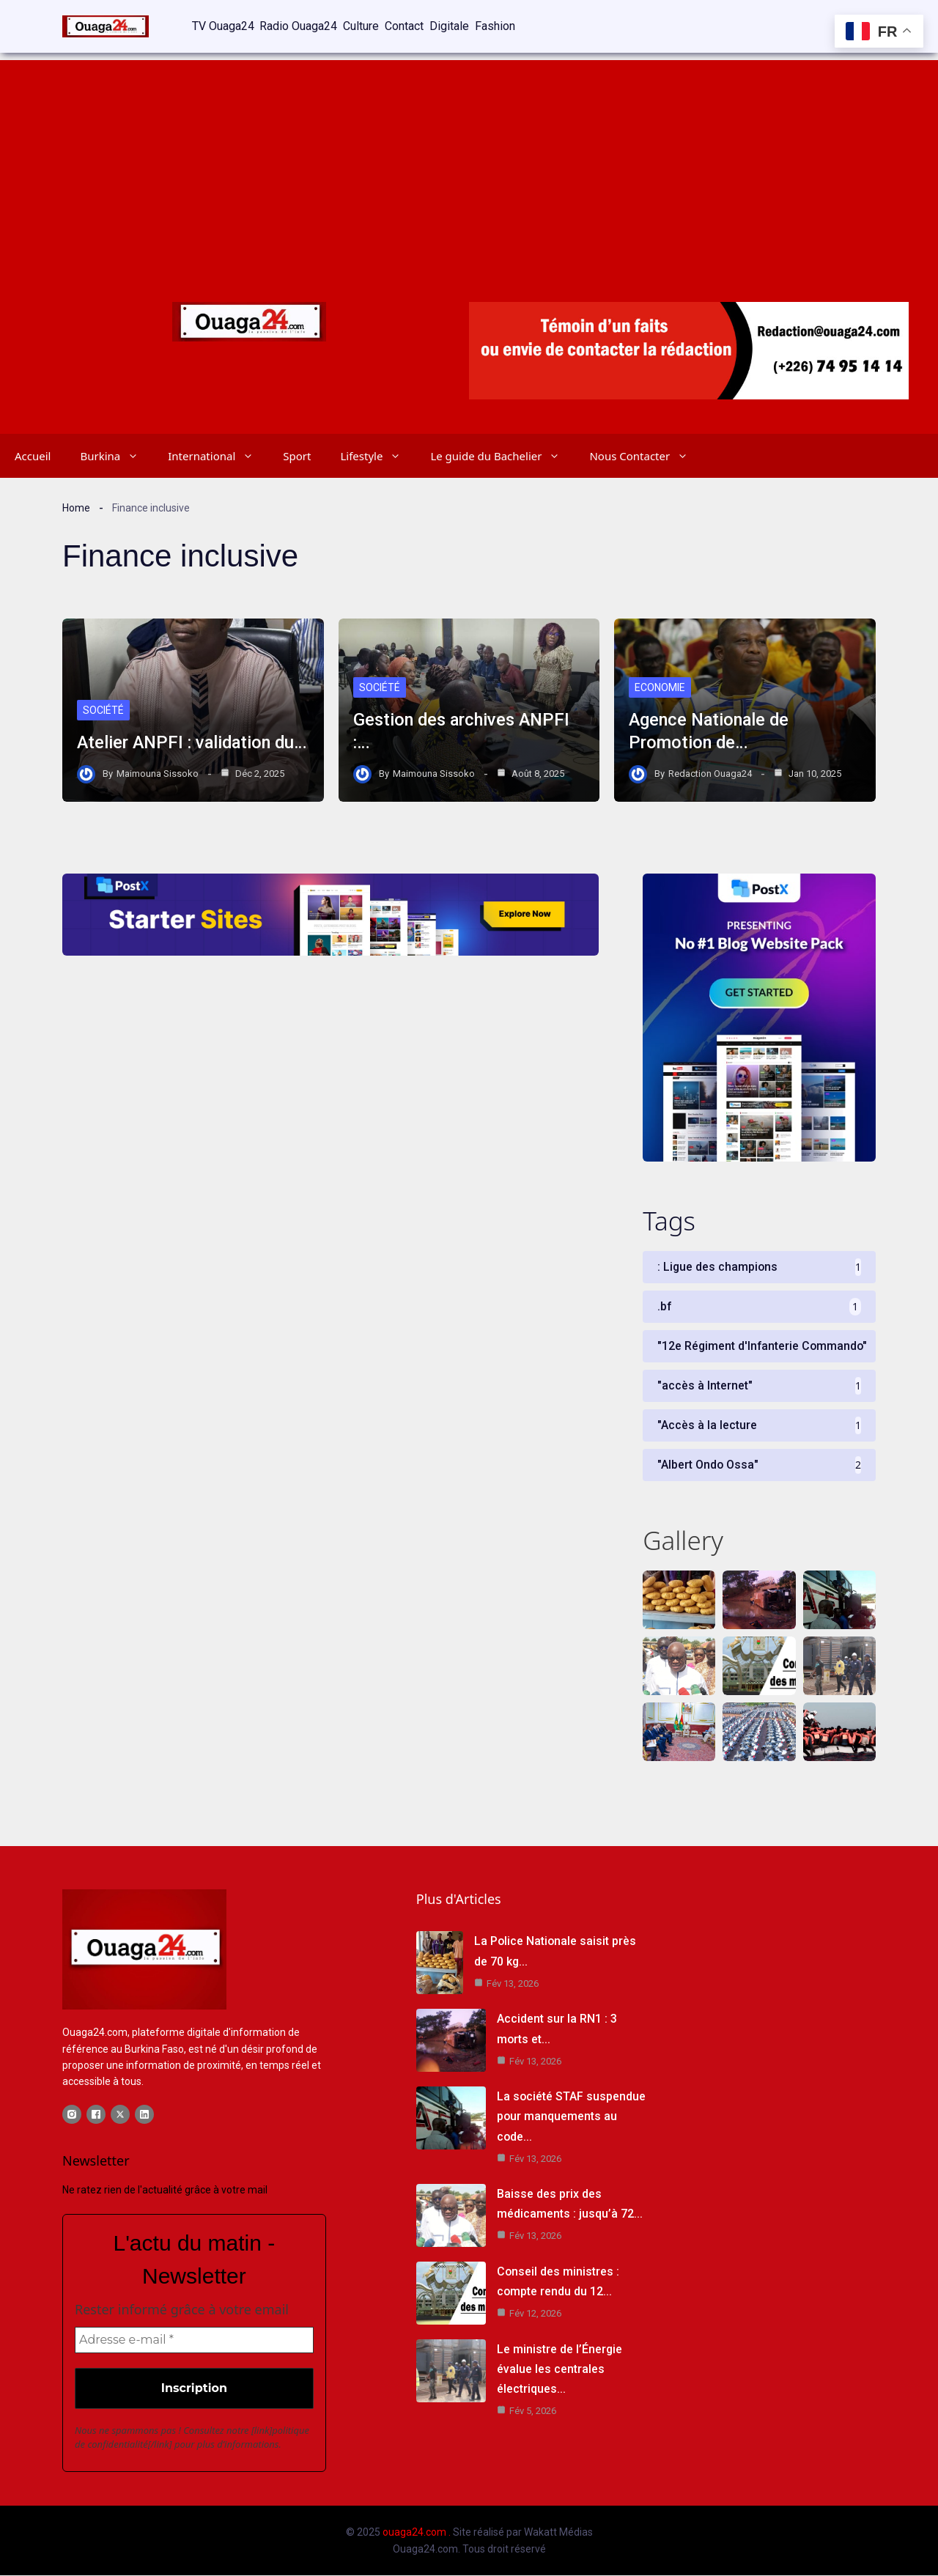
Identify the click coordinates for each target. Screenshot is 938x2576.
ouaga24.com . (417, 2533)
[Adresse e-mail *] (194, 2341)
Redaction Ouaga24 (710, 772)
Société (103, 687)
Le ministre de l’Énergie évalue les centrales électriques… (560, 2369)
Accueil (33, 454)
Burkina (116, 454)
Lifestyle (378, 454)
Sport (297, 454)
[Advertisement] (469, 161)
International (218, 454)
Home (76, 506)
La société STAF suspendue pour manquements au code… (571, 2117)
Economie (660, 687)
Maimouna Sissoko (158, 772)
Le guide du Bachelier (502, 454)
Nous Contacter (646, 454)
